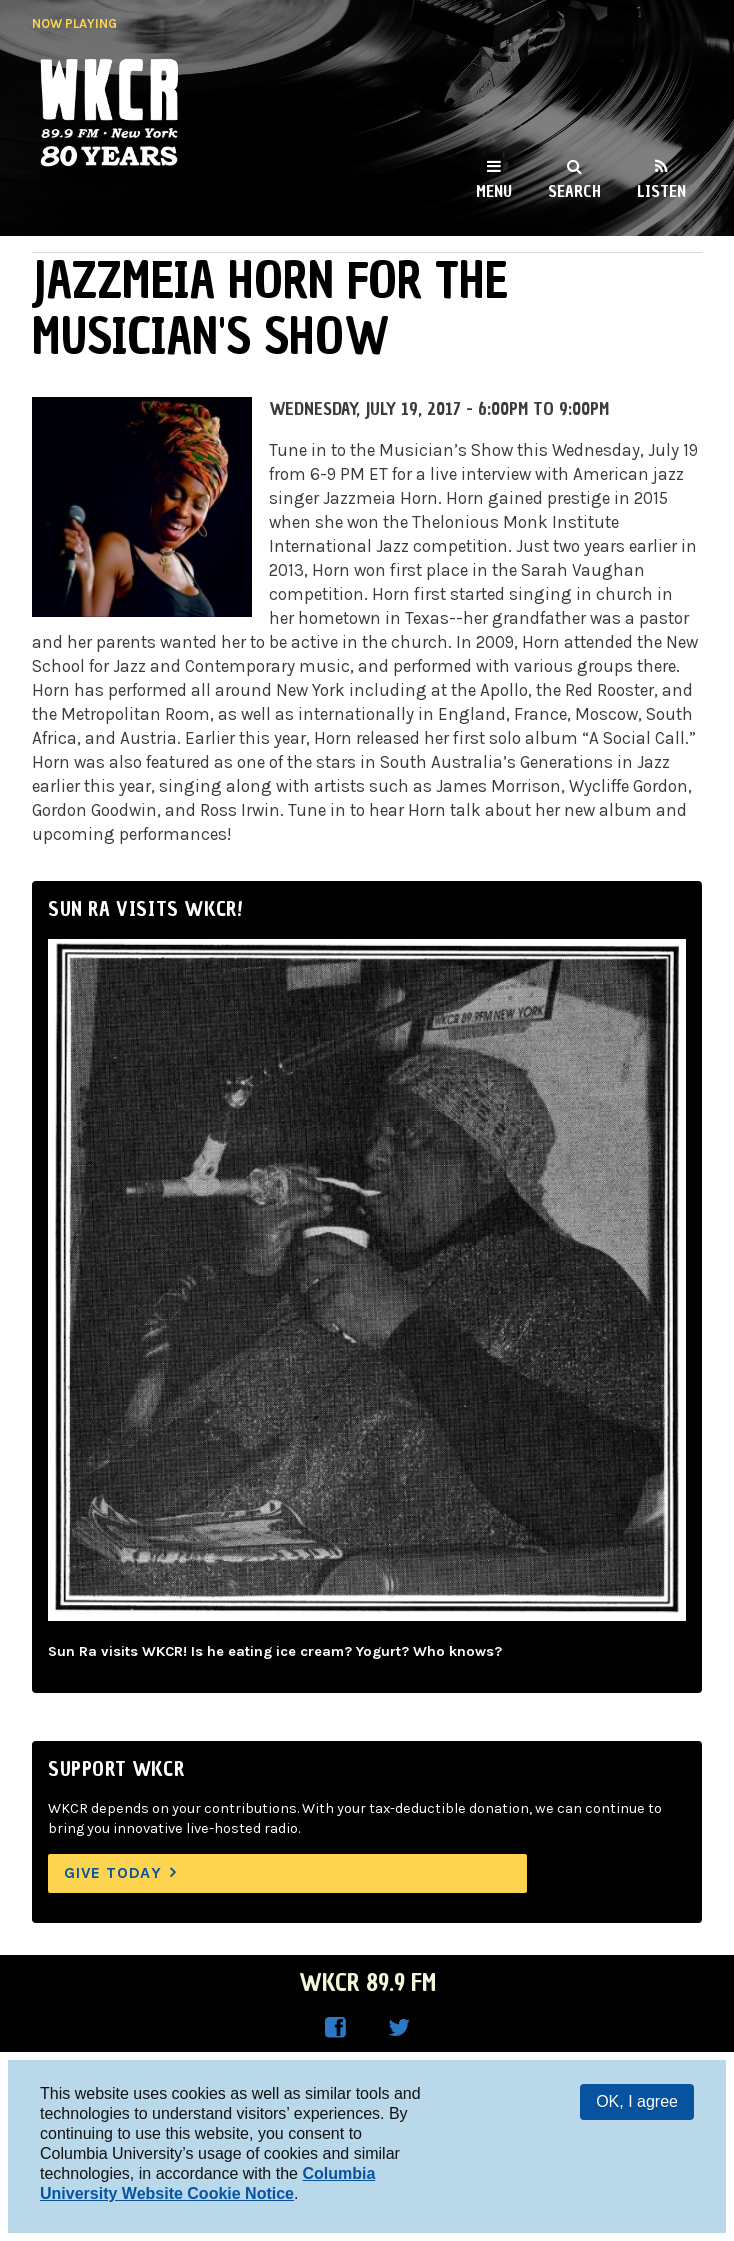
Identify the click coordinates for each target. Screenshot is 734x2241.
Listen (661, 191)
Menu (494, 191)
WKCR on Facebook (335, 2028)
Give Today (113, 1872)
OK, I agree (637, 2101)
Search (574, 191)
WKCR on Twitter (399, 2028)
